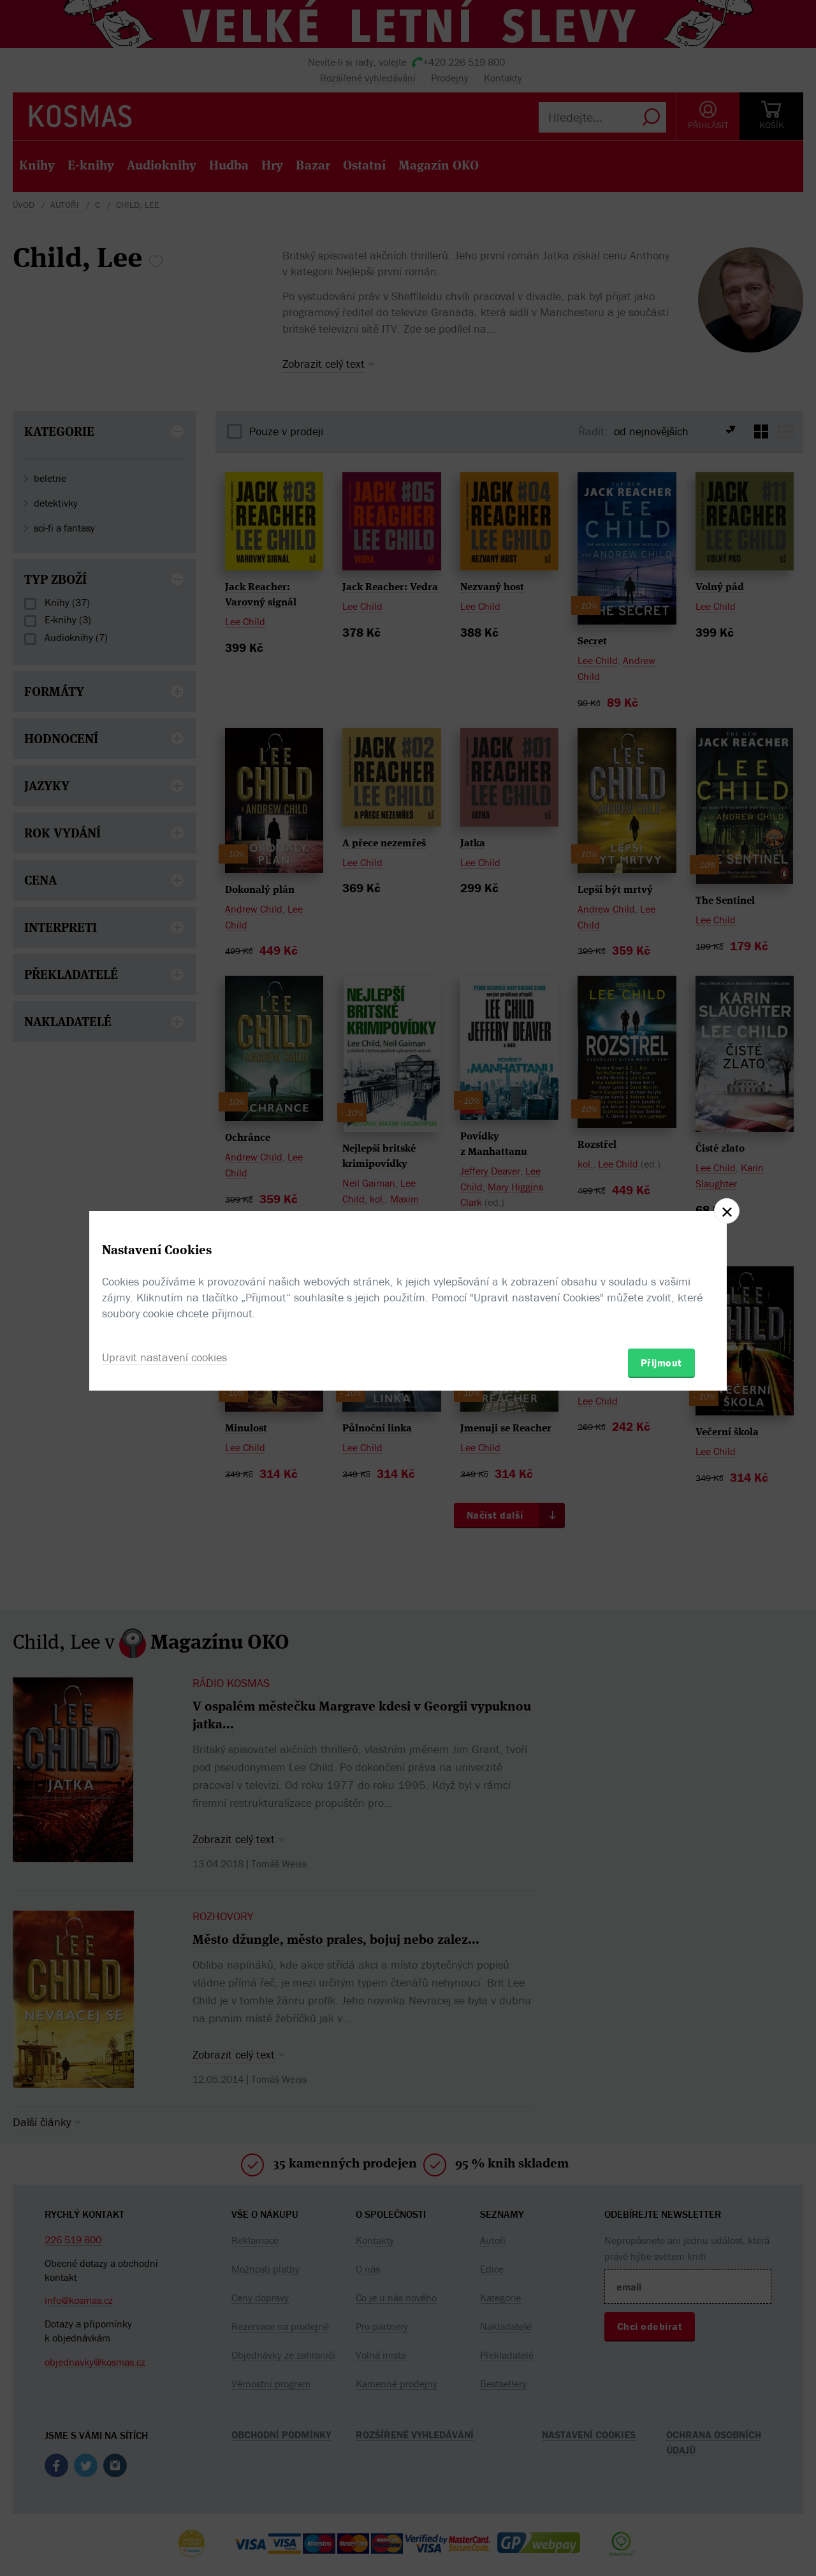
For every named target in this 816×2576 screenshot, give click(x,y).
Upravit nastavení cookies (164, 1357)
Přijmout (661, 1362)
